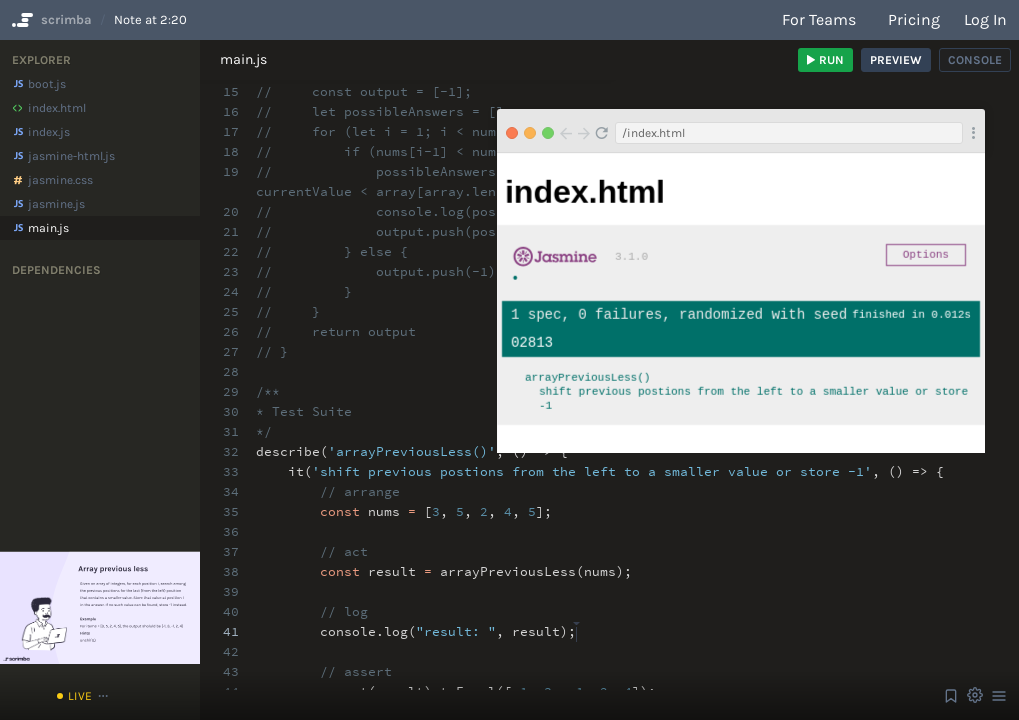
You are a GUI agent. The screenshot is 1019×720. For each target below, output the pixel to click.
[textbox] (576, 622)
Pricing (914, 19)
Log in (985, 19)
